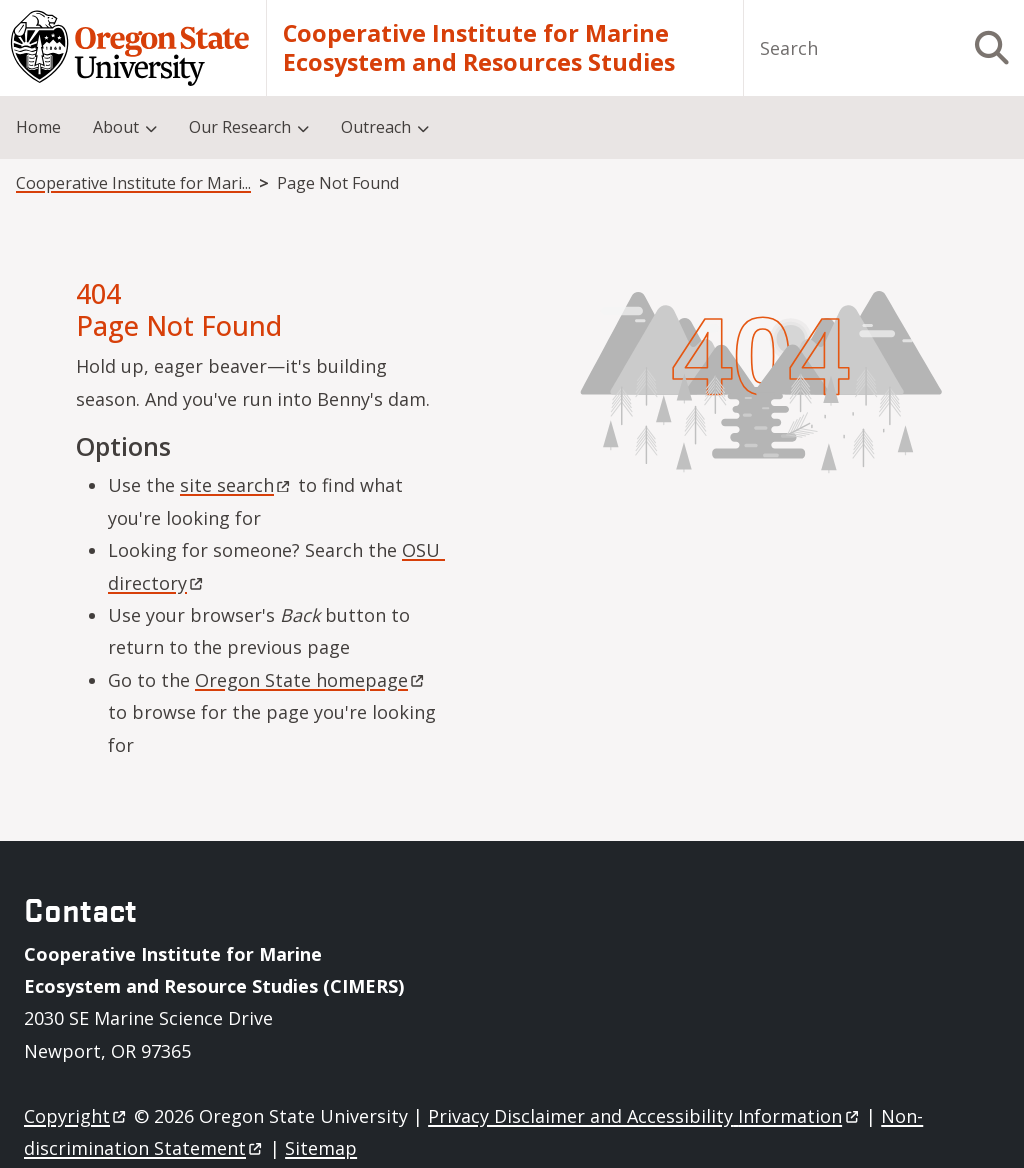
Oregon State (311, 680)
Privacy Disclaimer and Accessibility (644, 1116)
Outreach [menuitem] (376, 127)
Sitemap (321, 1148)
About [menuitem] (116, 127)
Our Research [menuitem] (240, 127)
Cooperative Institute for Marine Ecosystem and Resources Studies (479, 48)
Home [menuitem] (38, 127)
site (236, 485)
